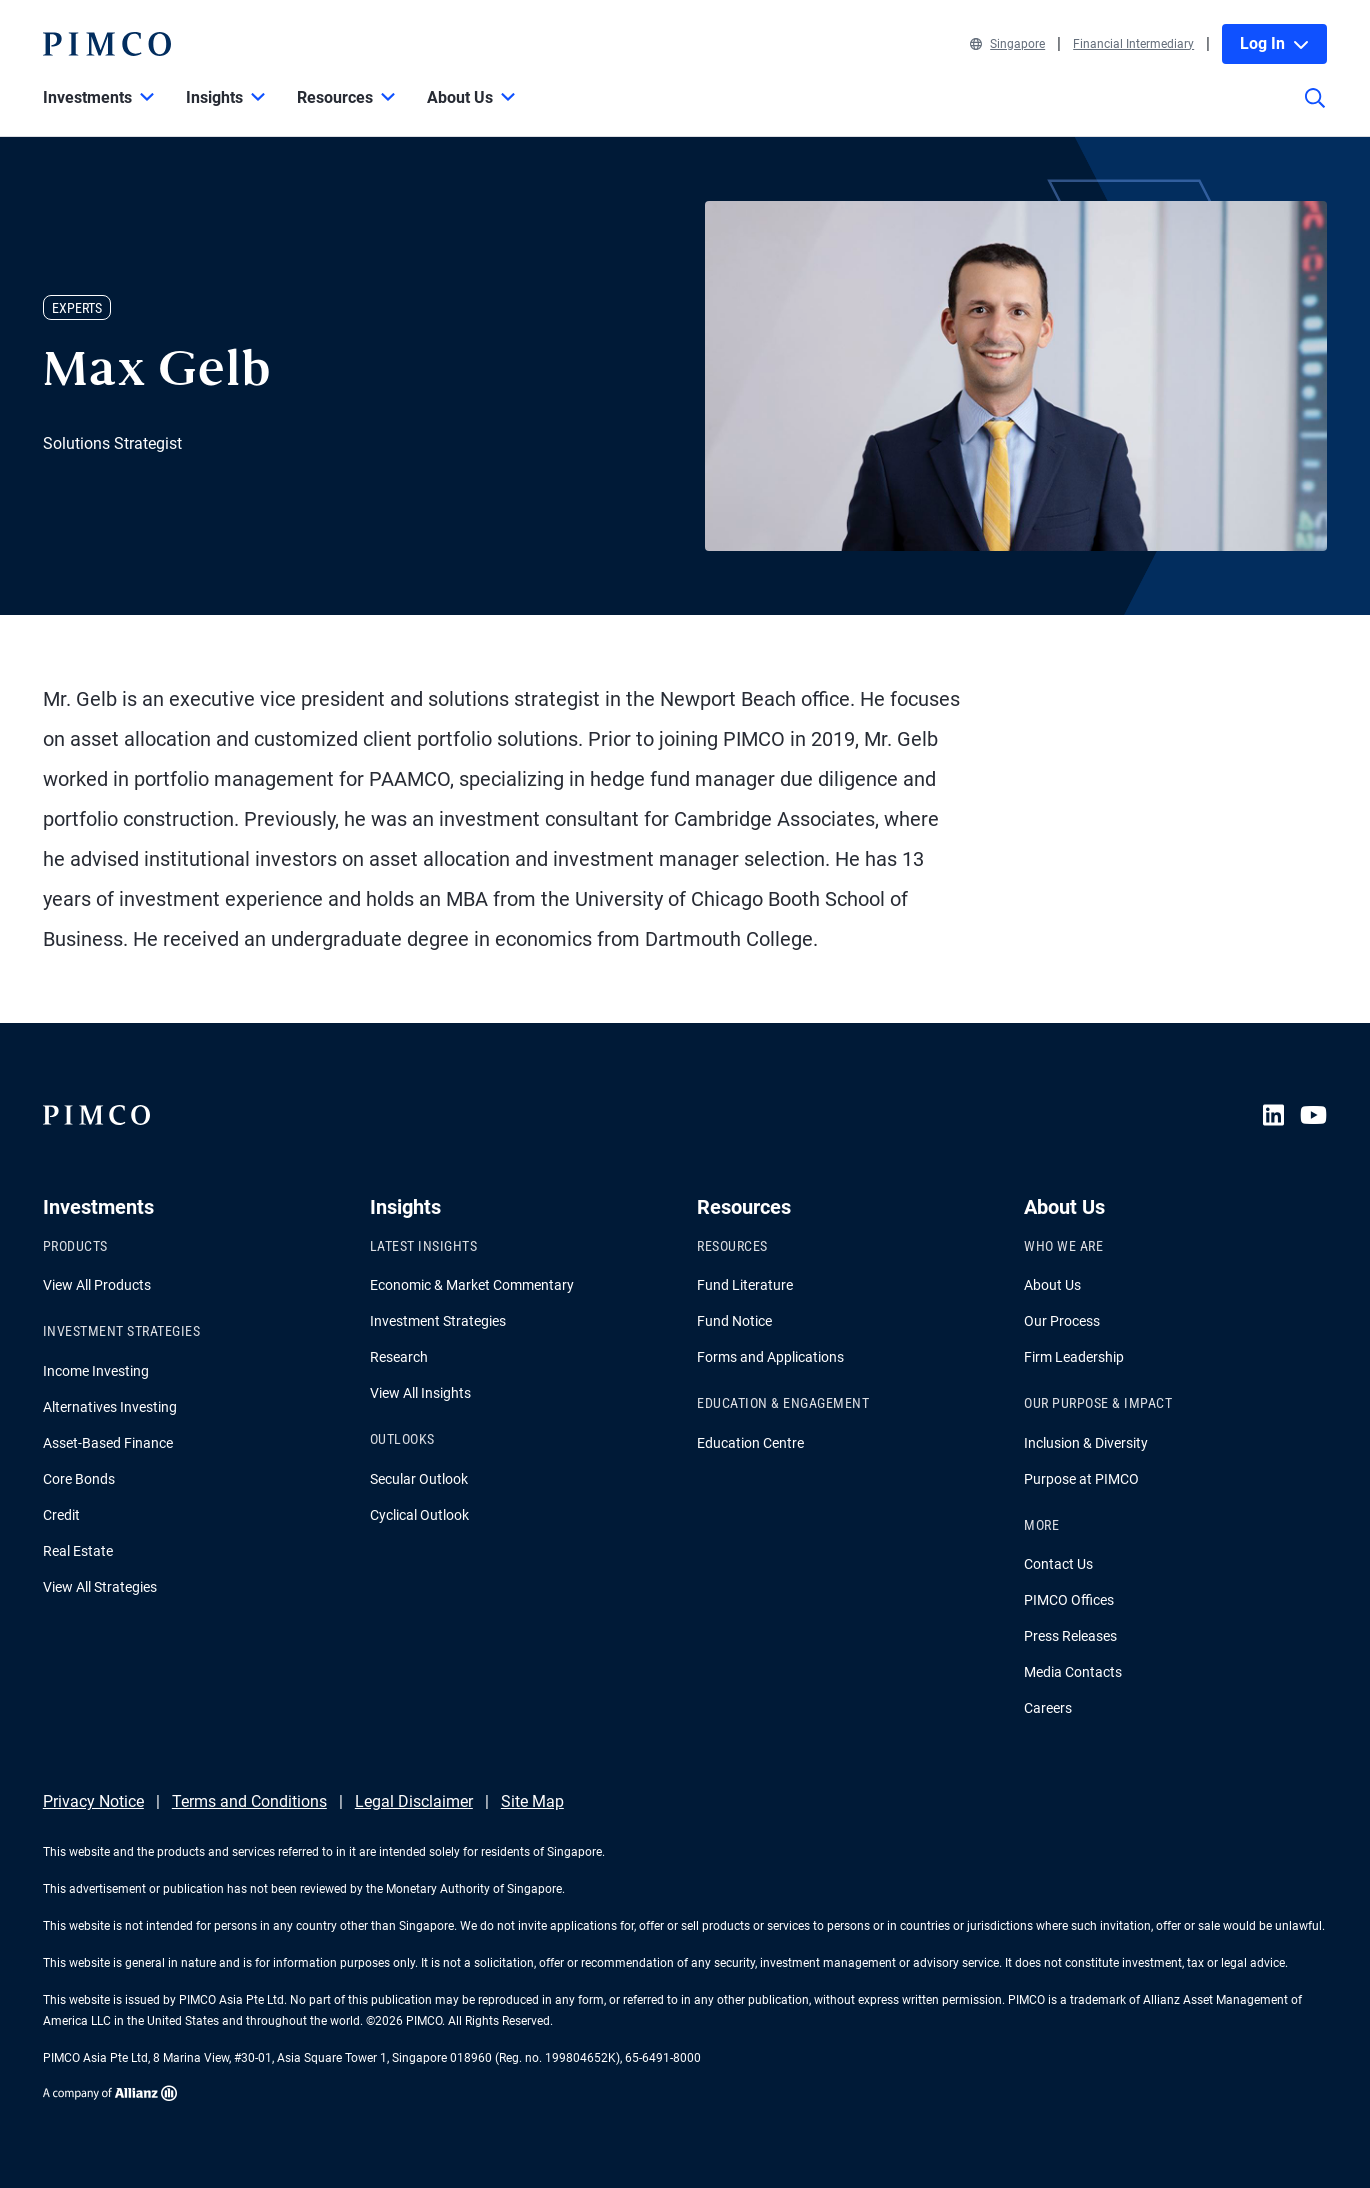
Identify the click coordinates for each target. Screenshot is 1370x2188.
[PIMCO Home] (107, 44)
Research (399, 1357)
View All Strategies (100, 1587)
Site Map (532, 1801)
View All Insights (420, 1393)
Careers (1048, 1708)
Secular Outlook (419, 1479)
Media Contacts (1073, 1672)
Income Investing (96, 1371)
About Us (1052, 1285)
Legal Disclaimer (414, 1801)
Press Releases (1070, 1636)
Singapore (1007, 44)
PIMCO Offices (1069, 1600)
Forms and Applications (770, 1357)
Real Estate (78, 1551)
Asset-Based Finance (108, 1443)
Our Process (1062, 1321)
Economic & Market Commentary (472, 1285)
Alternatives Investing (110, 1407)
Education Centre (750, 1443)
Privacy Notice (93, 1801)
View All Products (97, 1285)
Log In (1274, 43)
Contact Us (1058, 1564)
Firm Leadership (1074, 1357)
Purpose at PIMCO (1081, 1479)
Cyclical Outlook (419, 1515)
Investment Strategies (438, 1321)
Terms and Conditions (249, 1801)
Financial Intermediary (1133, 44)
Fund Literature (745, 1285)
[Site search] (1315, 112)
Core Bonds (79, 1479)
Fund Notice (734, 1321)
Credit (61, 1515)
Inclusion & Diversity (1086, 1443)
